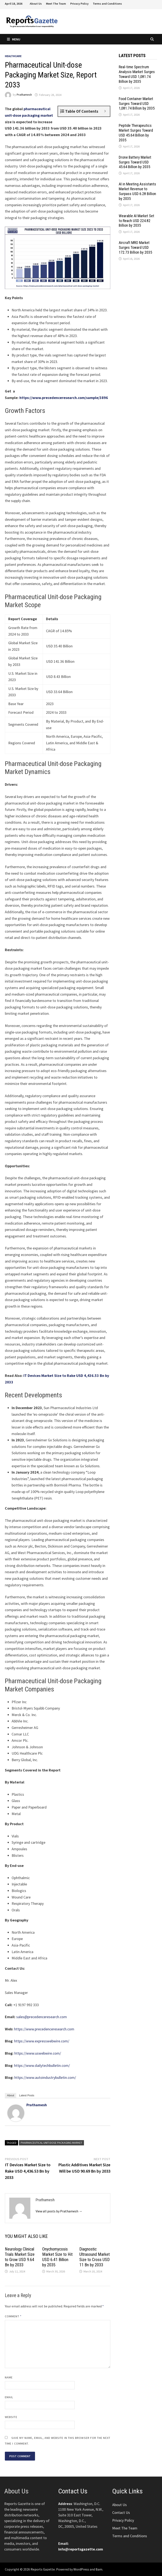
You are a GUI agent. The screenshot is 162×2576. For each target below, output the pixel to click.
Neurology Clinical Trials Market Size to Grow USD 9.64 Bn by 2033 (20, 2257)
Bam (99, 2569)
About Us (36, 3)
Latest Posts (26, 2095)
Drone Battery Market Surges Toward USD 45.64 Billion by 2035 (135, 162)
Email (9, 2397)
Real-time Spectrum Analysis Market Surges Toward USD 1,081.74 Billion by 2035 (137, 74)
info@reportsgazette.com (80, 2549)
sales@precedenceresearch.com (41, 2016)
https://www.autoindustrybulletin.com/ (45, 2077)
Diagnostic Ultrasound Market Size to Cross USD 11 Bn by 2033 (94, 2257)
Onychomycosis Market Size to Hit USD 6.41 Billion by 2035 (57, 2257)
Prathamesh (24, 95)
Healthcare (13, 56)
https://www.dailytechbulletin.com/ (42, 2065)
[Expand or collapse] (105, 111)
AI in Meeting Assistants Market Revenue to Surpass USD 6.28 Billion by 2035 (137, 191)
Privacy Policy (79, 3)
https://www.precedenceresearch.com (44, 2029)
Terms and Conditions (107, 3)
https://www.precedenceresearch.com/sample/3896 (63, 397)
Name (9, 2377)
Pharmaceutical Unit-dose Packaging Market (51, 2143)
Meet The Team (56, 3)
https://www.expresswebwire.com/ (41, 2041)
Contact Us (121, 2512)
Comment (13, 2316)
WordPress (81, 2569)
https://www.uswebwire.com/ (37, 2053)
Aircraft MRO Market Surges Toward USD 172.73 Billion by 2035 (135, 247)
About (10, 2095)
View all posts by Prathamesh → (59, 2211)
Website (11, 2417)
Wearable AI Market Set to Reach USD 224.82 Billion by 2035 (136, 221)
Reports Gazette (43, 2569)
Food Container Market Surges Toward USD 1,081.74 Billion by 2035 (137, 103)
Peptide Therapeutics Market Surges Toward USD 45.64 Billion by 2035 (136, 132)
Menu (13, 39)
